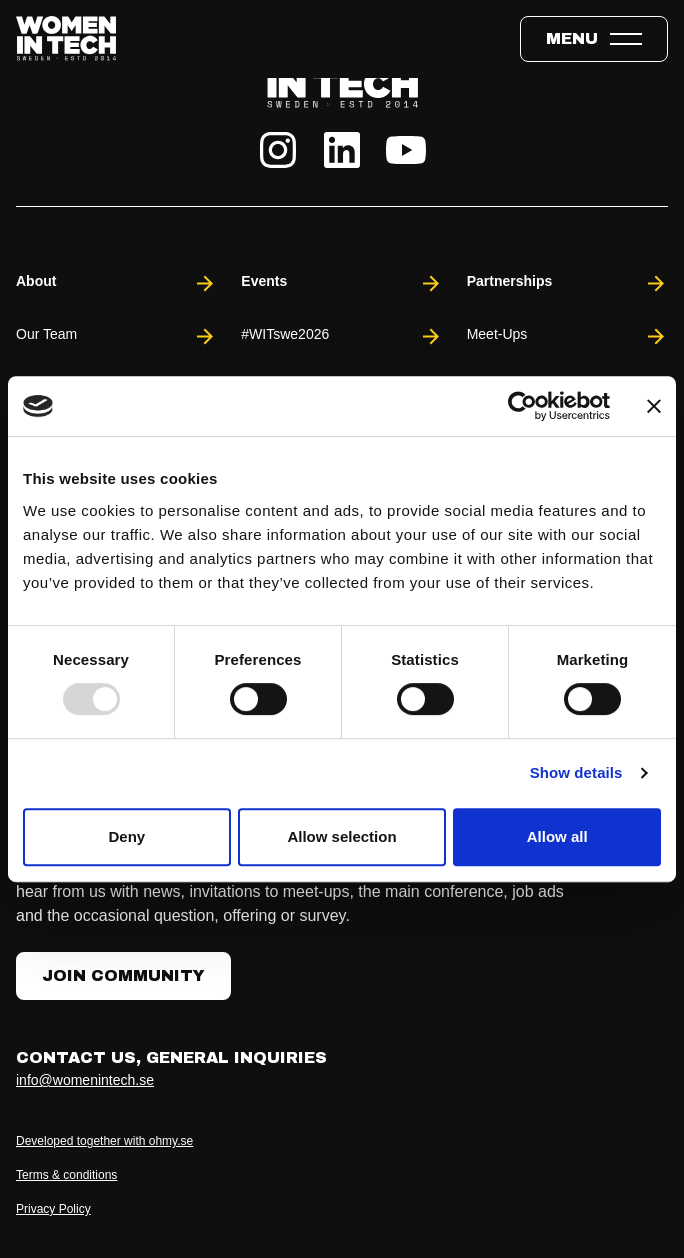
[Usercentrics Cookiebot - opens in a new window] (522, 406)
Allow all (557, 836)
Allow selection (341, 836)
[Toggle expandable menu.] (594, 39)
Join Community (123, 975)
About (116, 283)
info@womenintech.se (85, 1080)
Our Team (116, 336)
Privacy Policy (53, 1209)
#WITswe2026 (341, 336)
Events (341, 283)
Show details (576, 772)
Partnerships (567, 283)
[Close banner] (654, 406)
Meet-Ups (567, 336)
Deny (126, 836)
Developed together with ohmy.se (104, 1141)
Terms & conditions (66, 1175)
